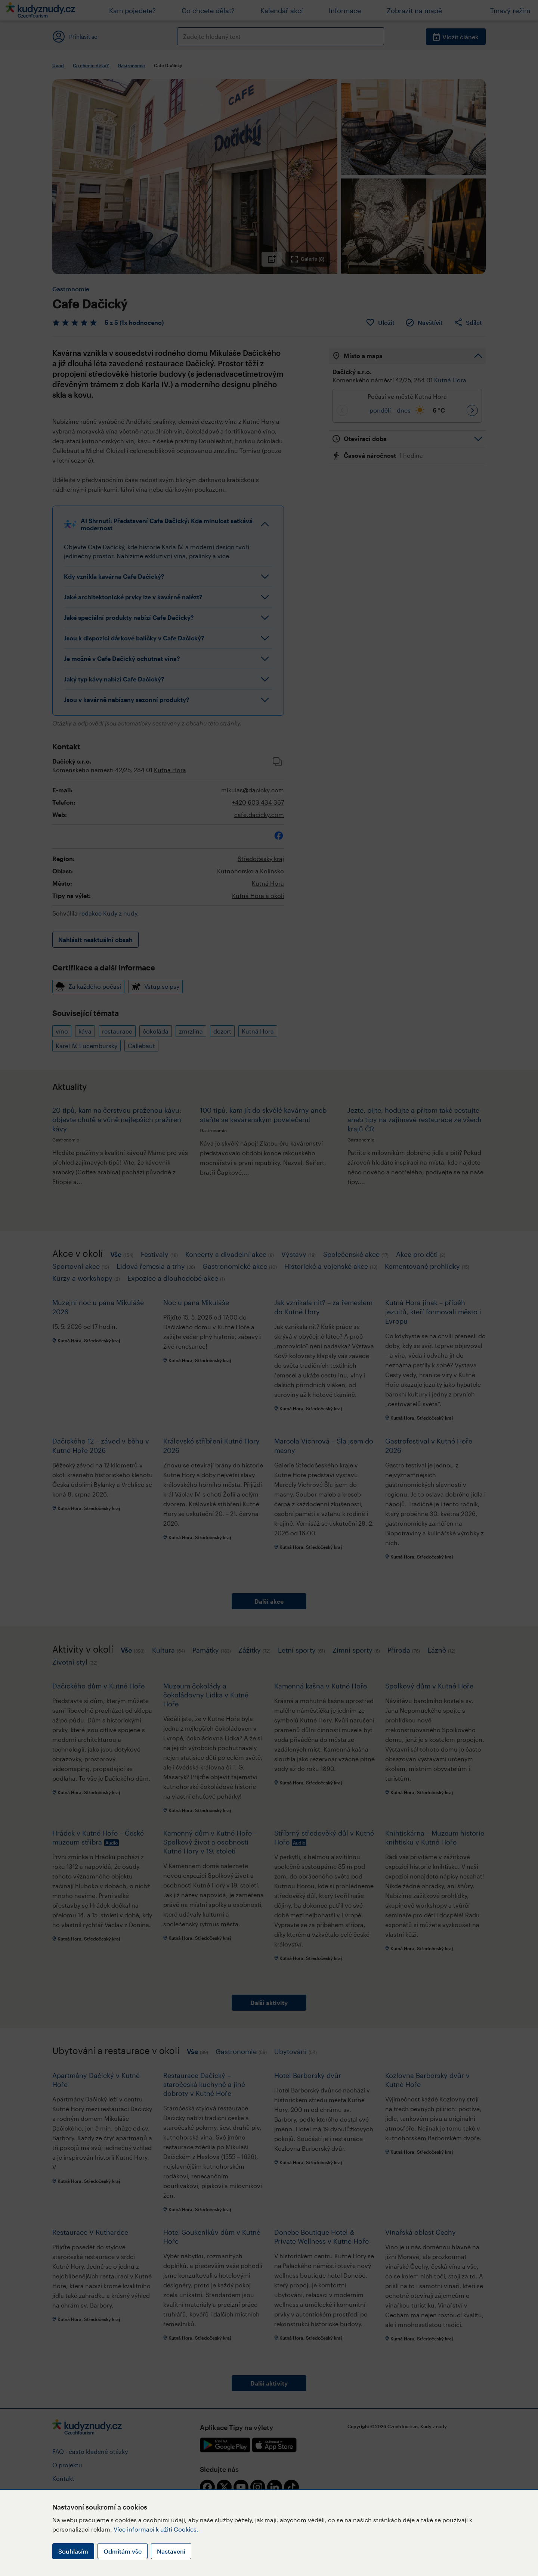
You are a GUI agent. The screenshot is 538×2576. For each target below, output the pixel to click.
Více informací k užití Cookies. (156, 2529)
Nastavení (171, 2551)
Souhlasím (73, 2551)
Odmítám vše (122, 2551)
